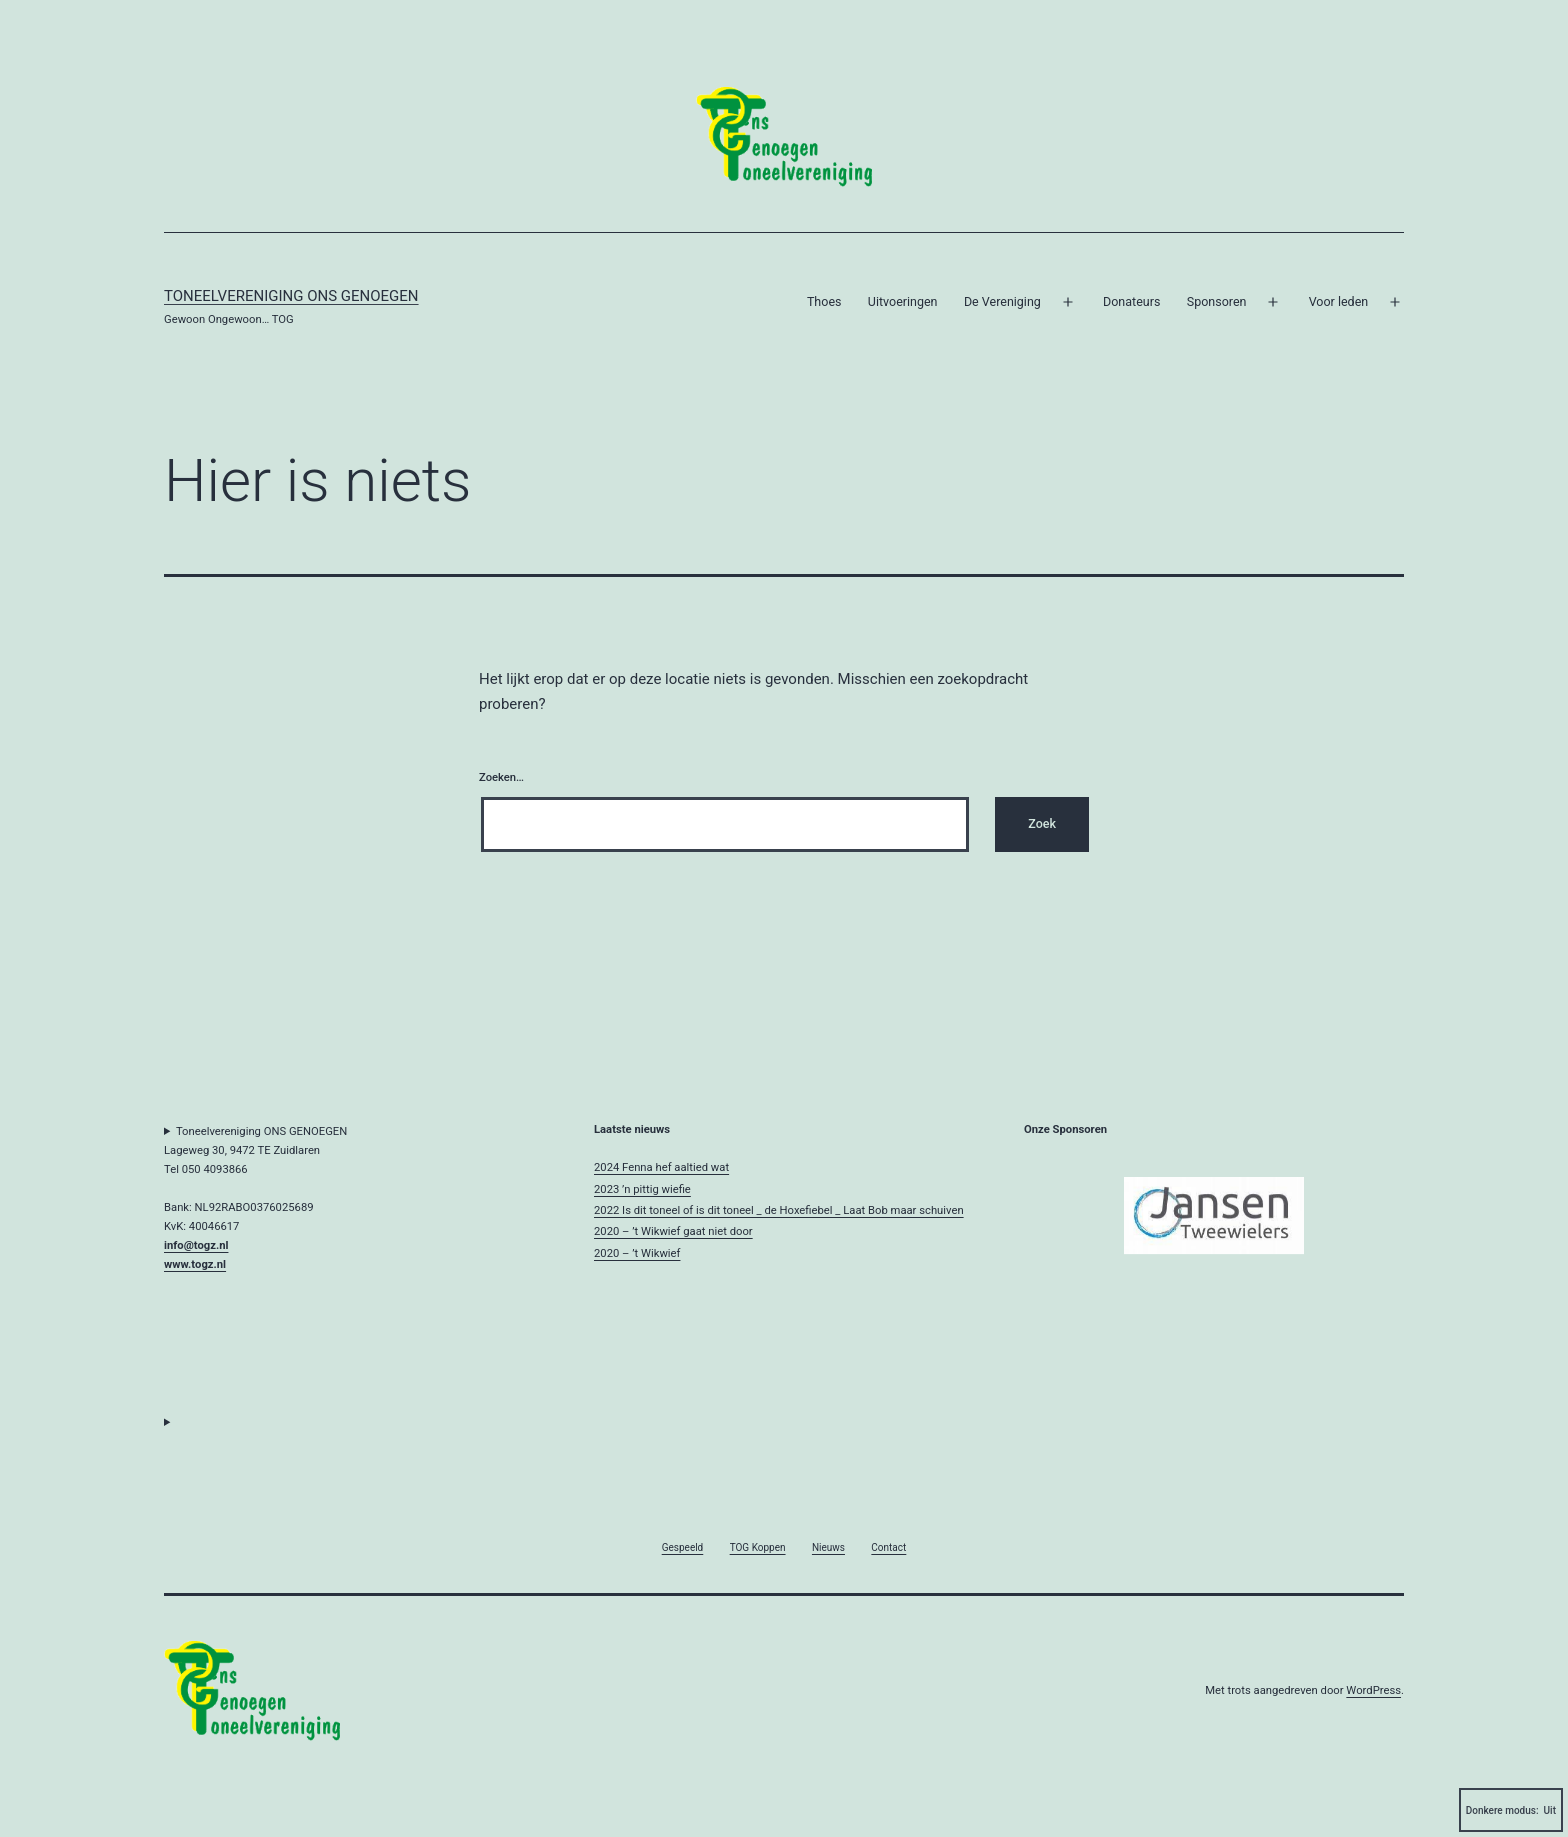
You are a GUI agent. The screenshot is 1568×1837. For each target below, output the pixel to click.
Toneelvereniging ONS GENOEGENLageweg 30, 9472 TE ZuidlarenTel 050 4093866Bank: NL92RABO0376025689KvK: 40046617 (255, 1198)
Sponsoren (1217, 301)
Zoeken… (501, 777)
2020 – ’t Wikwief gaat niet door (673, 1231)
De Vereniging (1002, 301)
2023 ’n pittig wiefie (642, 1189)
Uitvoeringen (903, 301)
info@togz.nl (196, 1245)
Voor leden (1339, 301)
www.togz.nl (195, 1264)
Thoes (824, 301)
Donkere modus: (1511, 1810)
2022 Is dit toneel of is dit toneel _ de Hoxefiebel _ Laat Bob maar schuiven (779, 1210)
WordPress (1373, 1690)
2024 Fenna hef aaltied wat (661, 1167)
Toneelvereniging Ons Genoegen (291, 296)
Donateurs (1131, 301)
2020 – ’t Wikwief (637, 1253)
